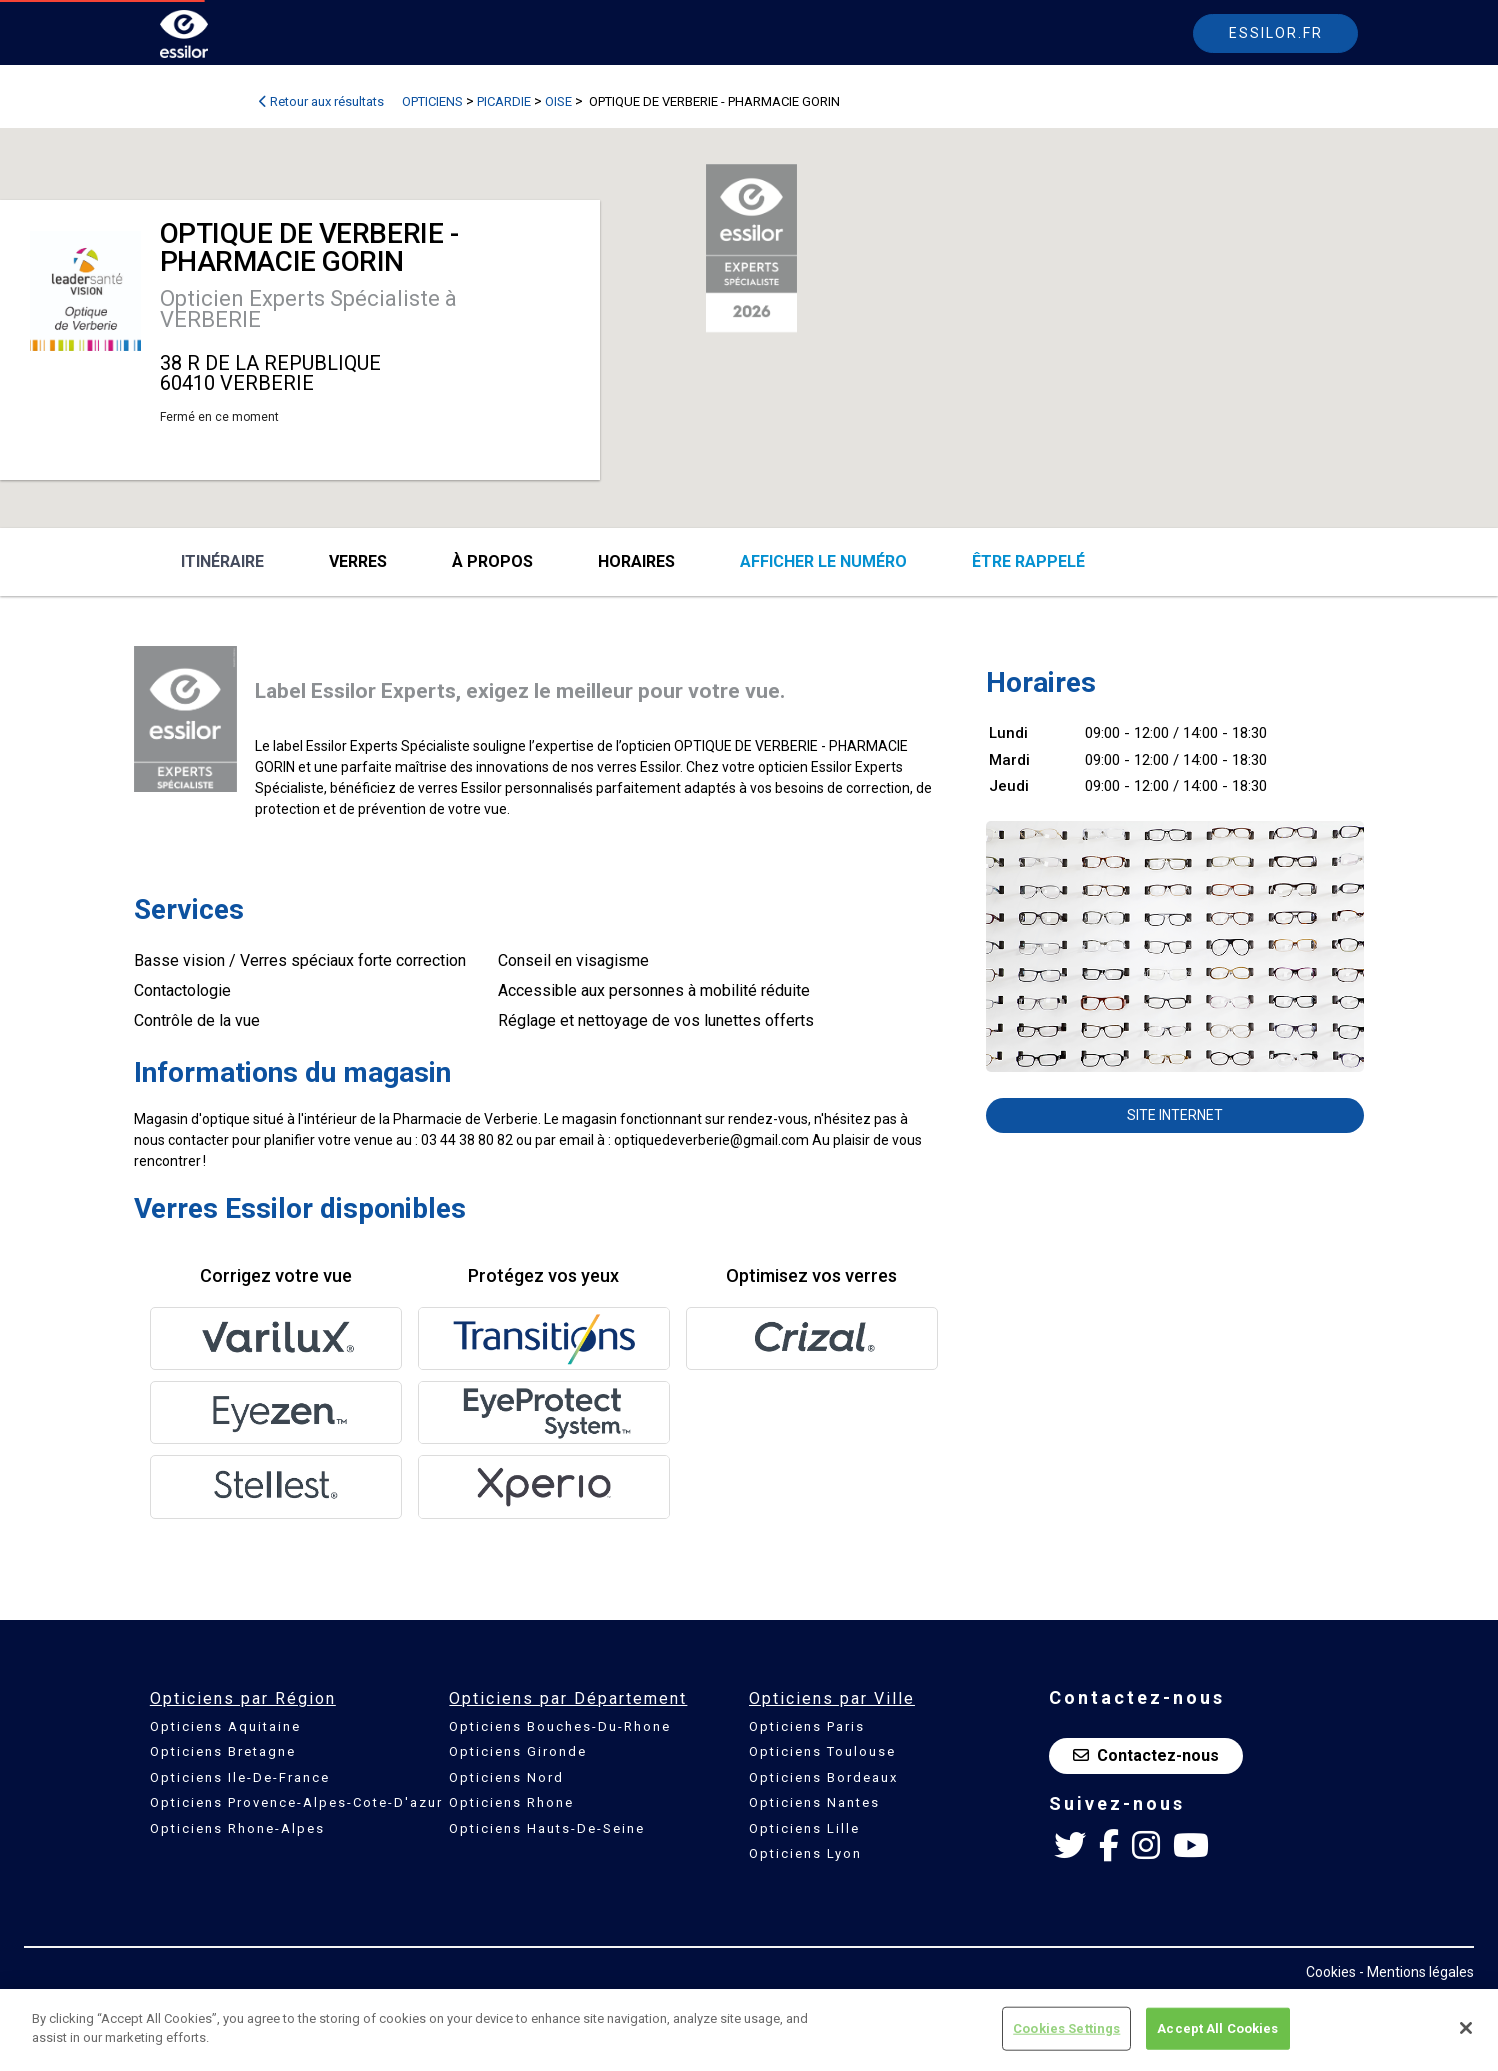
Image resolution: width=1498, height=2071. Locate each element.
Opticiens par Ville (832, 1698)
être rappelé (1028, 561)
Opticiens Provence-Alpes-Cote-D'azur (296, 1802)
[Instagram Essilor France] (1146, 1846)
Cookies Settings (1066, 2028)
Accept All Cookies (1217, 2028)
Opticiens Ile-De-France (240, 1777)
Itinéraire (222, 561)
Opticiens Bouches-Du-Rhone (560, 1726)
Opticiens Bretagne (223, 1751)
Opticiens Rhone (511, 1802)
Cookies (1331, 1972)
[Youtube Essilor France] (1191, 1846)
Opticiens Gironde (518, 1751)
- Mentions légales (1416, 1972)
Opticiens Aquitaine (225, 1726)
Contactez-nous (1146, 1755)
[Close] (1466, 2028)
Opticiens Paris (807, 1726)
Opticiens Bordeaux (823, 1777)
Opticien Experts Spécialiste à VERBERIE (308, 309)
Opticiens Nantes (814, 1802)
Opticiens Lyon (805, 1853)
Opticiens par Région (243, 1698)
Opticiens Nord (506, 1777)
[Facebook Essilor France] (1109, 1846)
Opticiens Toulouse (822, 1751)
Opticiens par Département (568, 1698)
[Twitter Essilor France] (1070, 1846)
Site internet (1175, 1115)
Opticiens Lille (804, 1828)
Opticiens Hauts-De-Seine (547, 1828)
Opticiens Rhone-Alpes (237, 1828)
